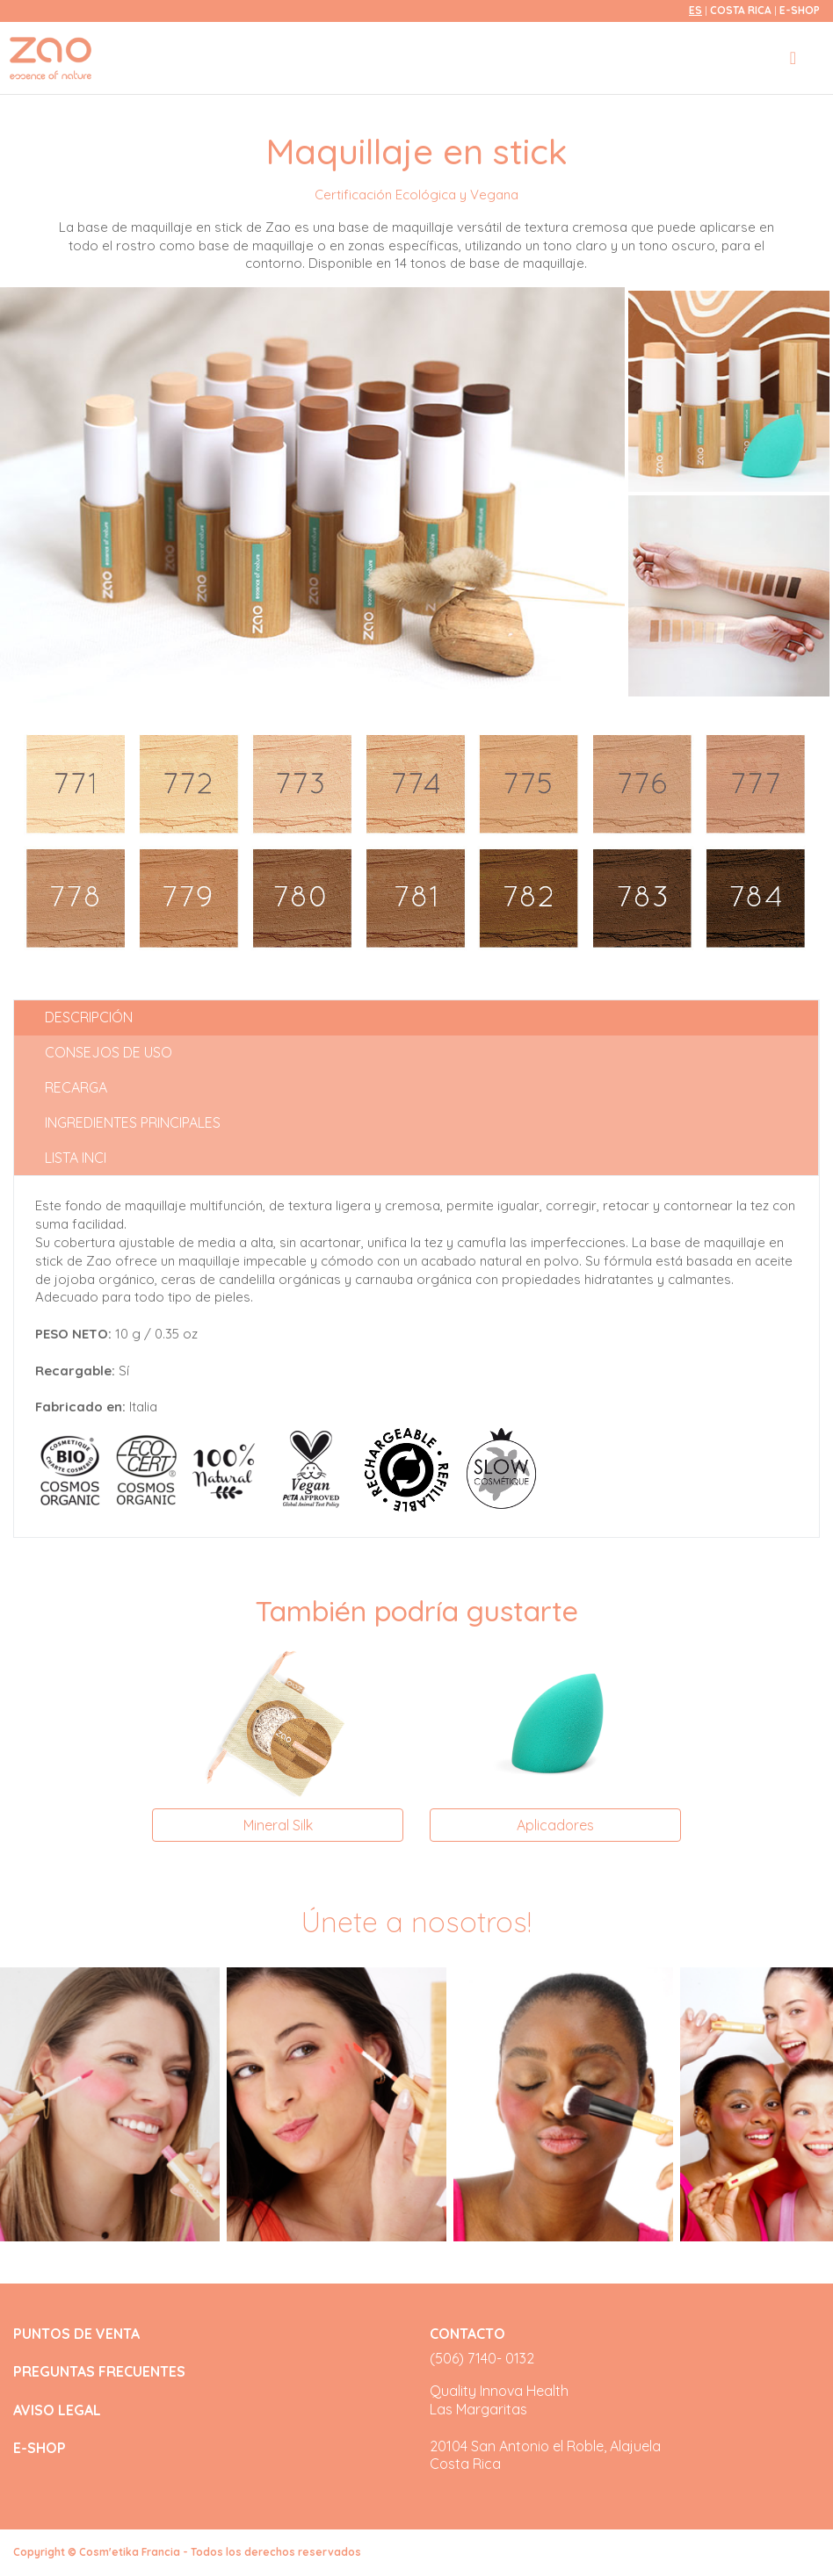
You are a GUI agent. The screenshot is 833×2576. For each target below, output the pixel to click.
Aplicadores (555, 1825)
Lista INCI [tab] (75, 1157)
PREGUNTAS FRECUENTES (99, 2371)
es (695, 10)
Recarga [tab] (76, 1087)
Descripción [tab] (89, 1017)
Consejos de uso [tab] (108, 1052)
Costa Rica (742, 10)
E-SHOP (799, 10)
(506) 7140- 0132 (482, 2358)
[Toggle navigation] (793, 58)
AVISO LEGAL (57, 2410)
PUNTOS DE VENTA (76, 2334)
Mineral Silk (278, 1825)
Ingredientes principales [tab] (133, 1122)
